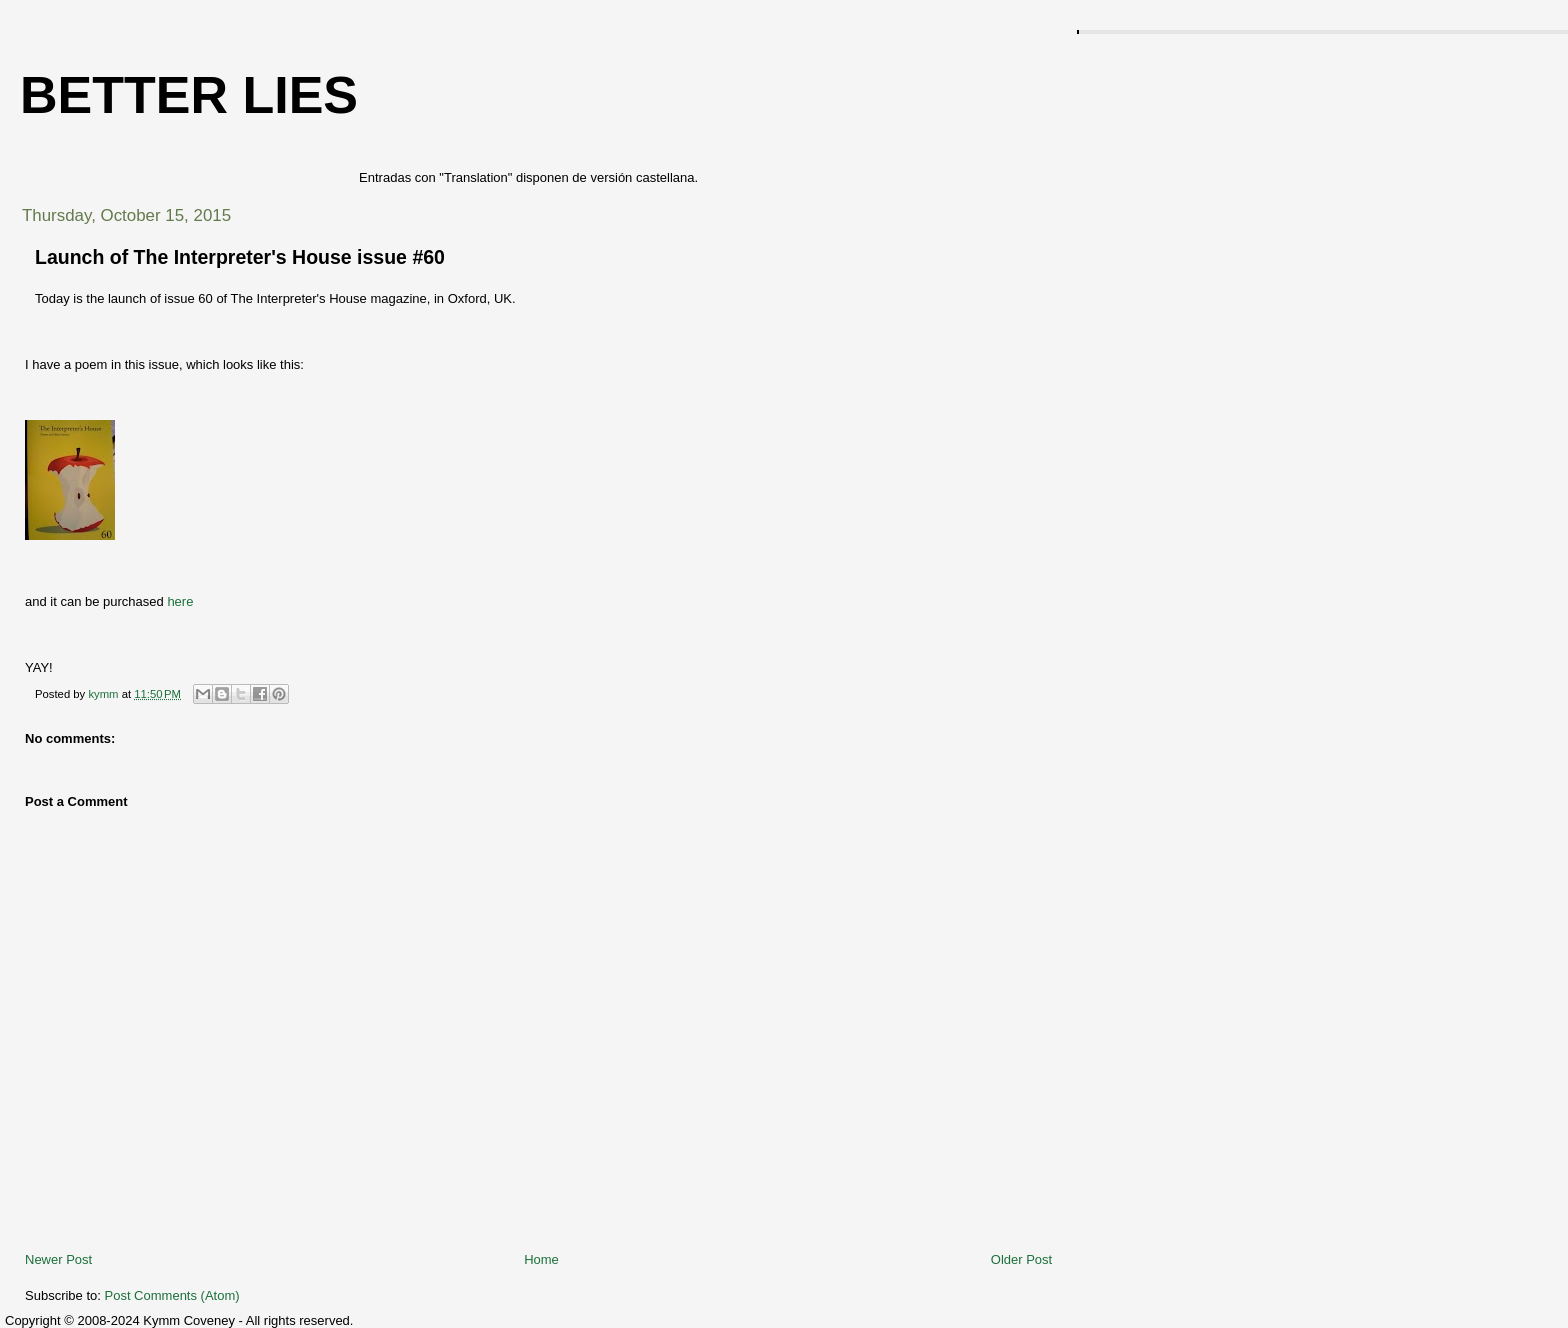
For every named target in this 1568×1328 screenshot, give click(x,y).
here (180, 601)
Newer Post (58, 1259)
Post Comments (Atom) (172, 1295)
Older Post (1021, 1259)
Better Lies (189, 95)
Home (541, 1259)
